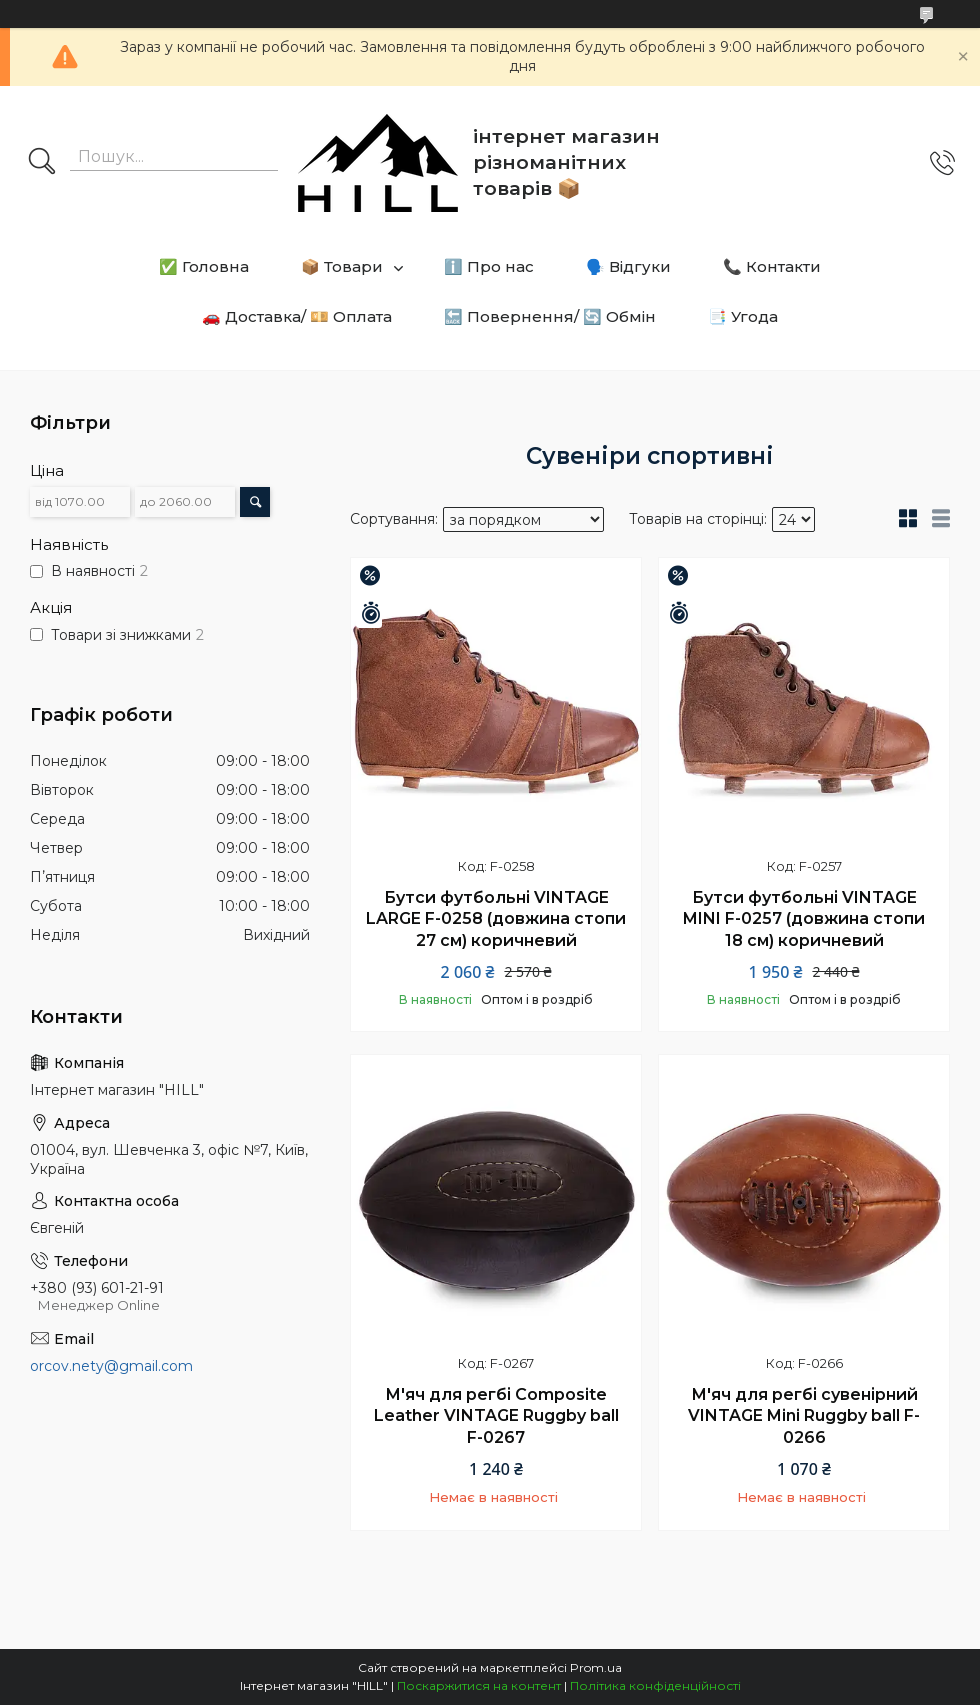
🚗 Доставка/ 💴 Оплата (297, 316)
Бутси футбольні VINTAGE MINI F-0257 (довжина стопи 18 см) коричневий (804, 919)
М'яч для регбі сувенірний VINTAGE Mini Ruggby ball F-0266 (804, 1416)
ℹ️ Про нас (489, 266)
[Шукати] (42, 163)
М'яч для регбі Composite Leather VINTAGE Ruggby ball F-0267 (496, 1416)
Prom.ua (596, 1667)
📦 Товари (342, 266)
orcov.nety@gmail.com (111, 1366)
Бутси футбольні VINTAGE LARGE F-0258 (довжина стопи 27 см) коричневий (496, 919)
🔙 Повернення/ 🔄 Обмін (550, 316)
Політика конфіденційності (655, 1685)
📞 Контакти (772, 266)
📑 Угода (743, 316)
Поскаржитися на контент (479, 1685)
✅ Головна (204, 266)
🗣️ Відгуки (628, 266)
